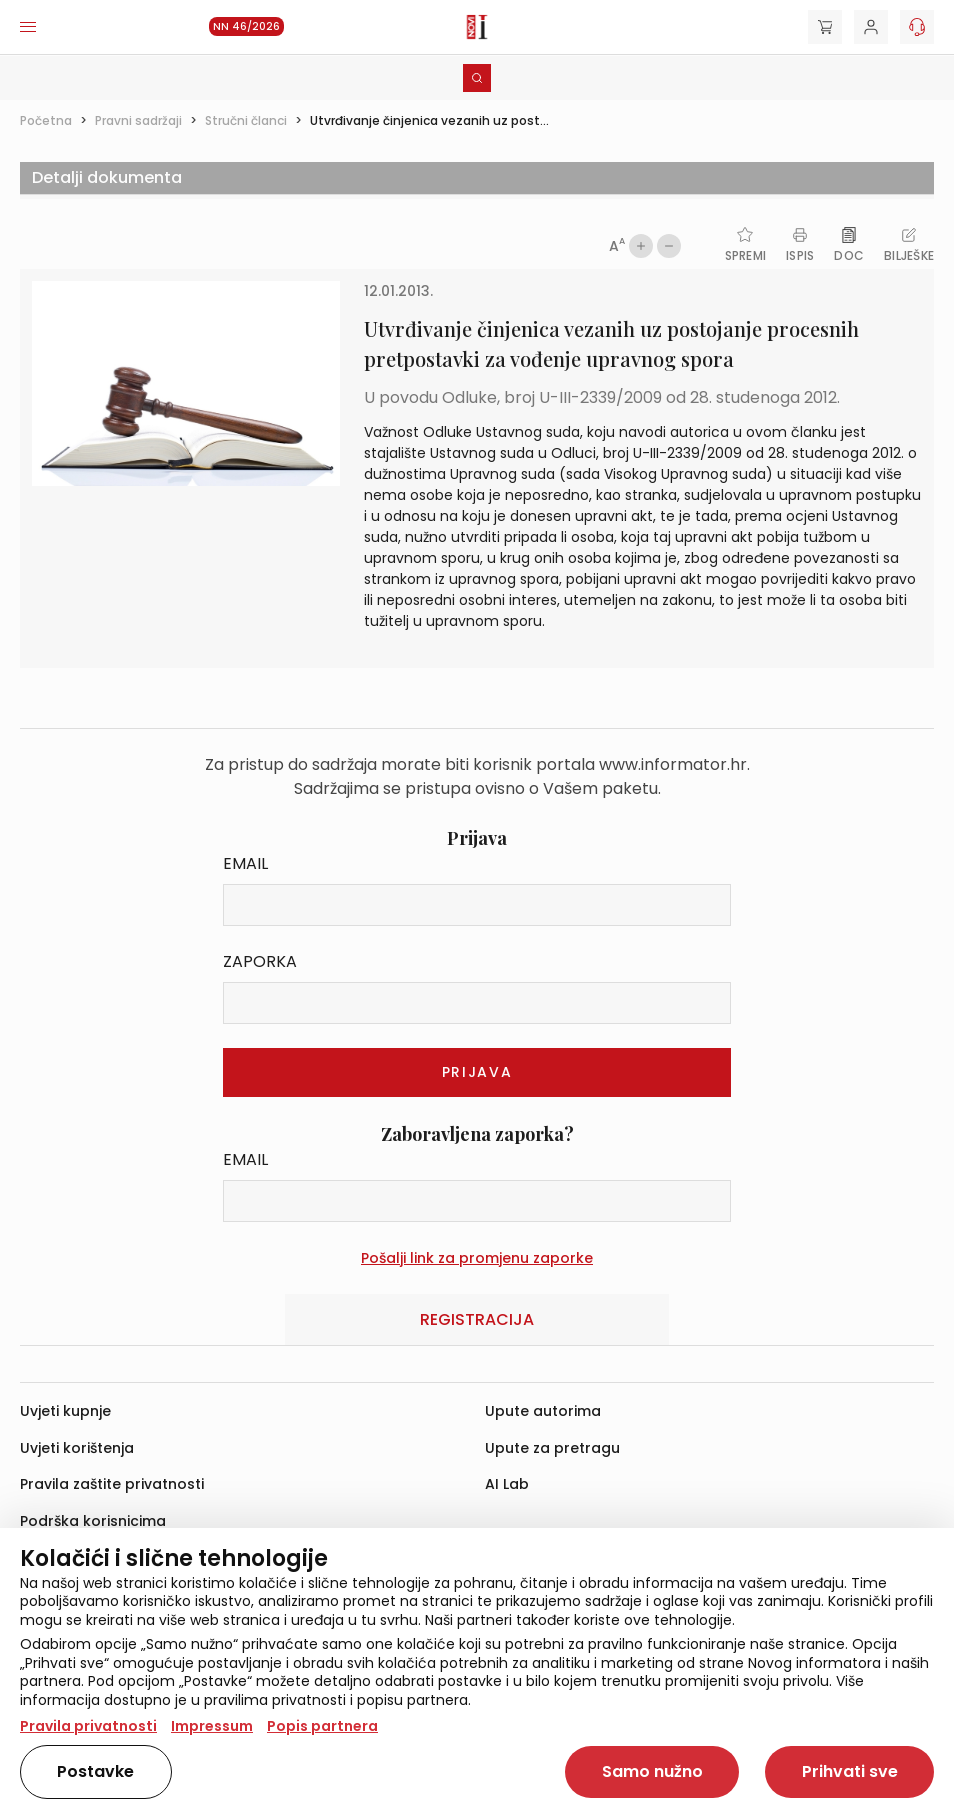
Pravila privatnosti (88, 1726)
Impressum (212, 1726)
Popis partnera (322, 1726)
